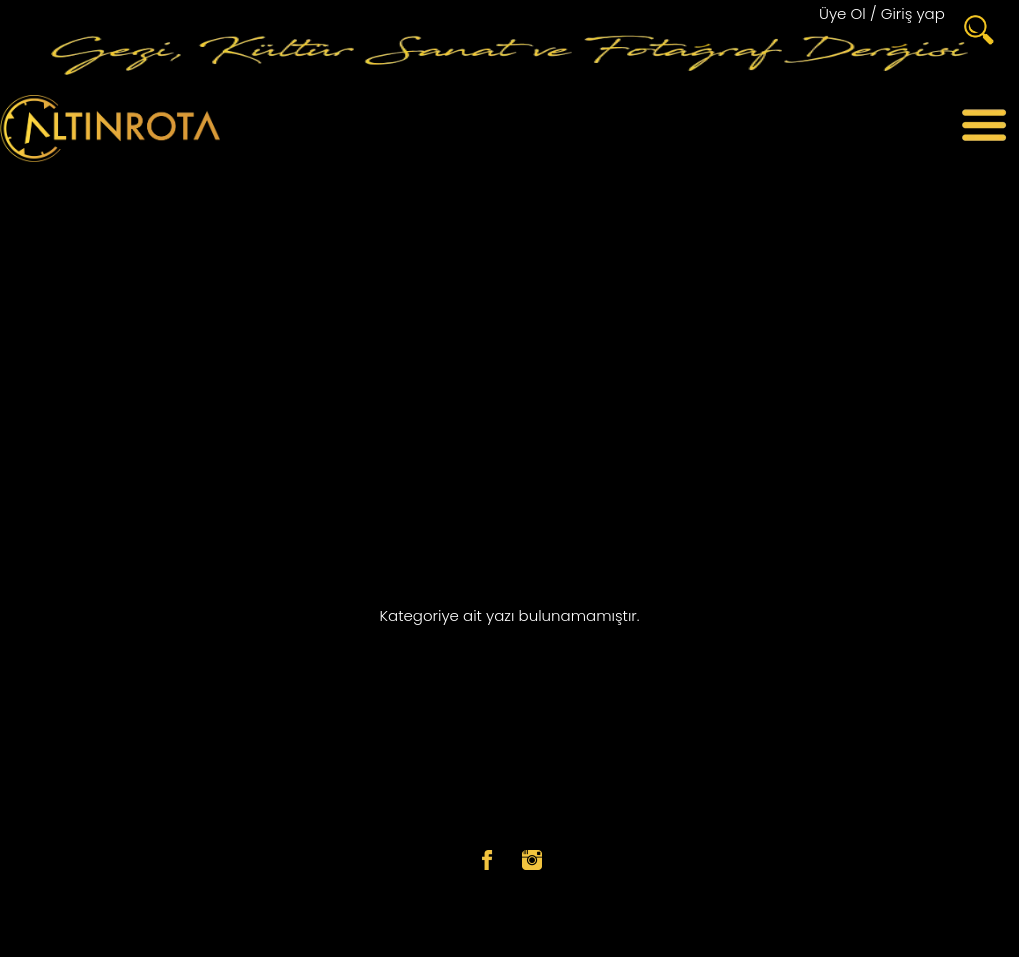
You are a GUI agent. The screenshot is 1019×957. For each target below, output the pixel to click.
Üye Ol (842, 13)
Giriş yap (913, 13)
